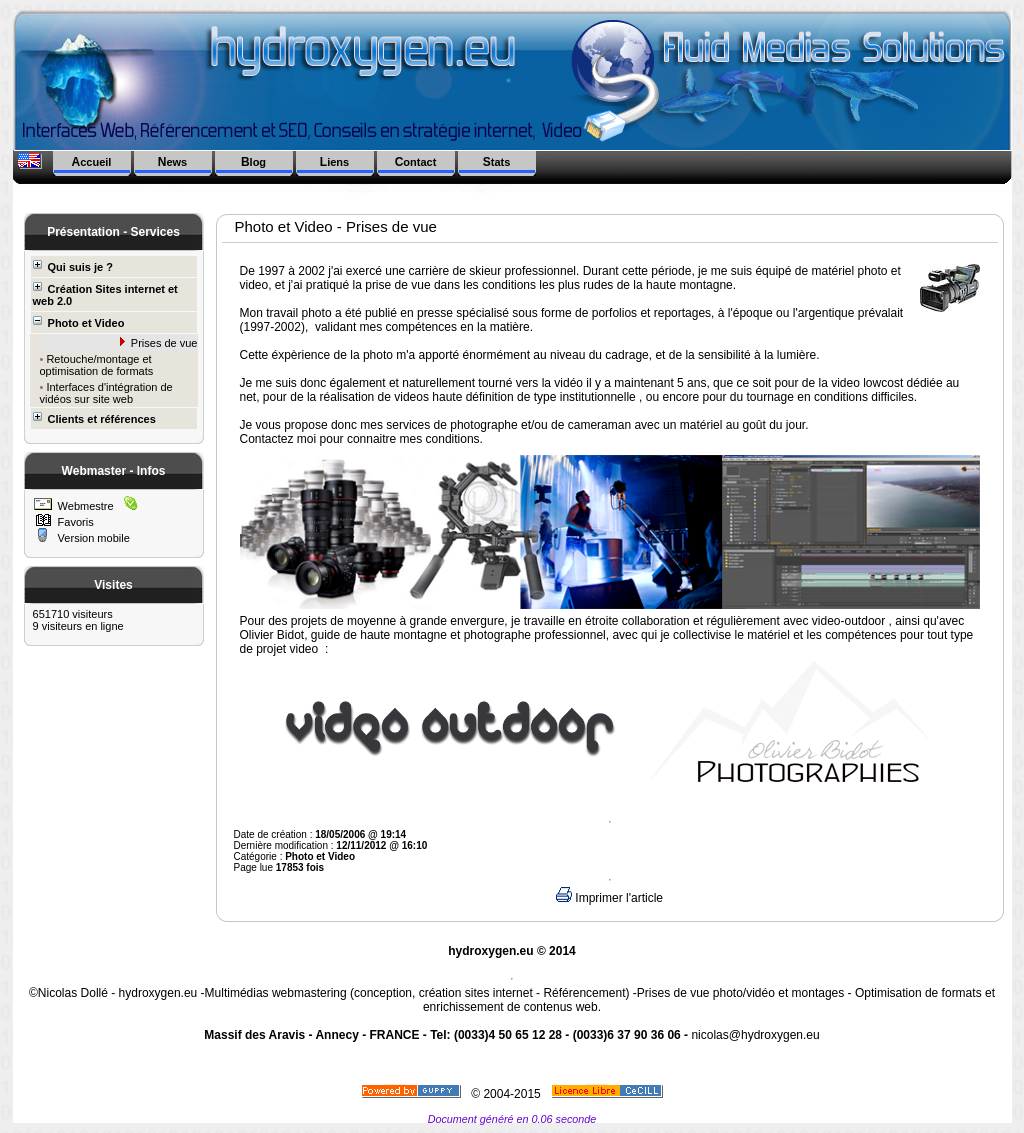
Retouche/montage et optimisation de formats (97, 365)
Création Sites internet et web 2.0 (105, 294)
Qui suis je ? (73, 266)
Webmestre (84, 506)
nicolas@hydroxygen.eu (755, 1035)
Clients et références (94, 418)
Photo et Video (79, 322)
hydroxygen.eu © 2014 (512, 951)
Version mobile (92, 538)
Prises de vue (163, 343)
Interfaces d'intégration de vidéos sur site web (106, 393)
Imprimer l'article (609, 898)
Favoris (74, 522)
